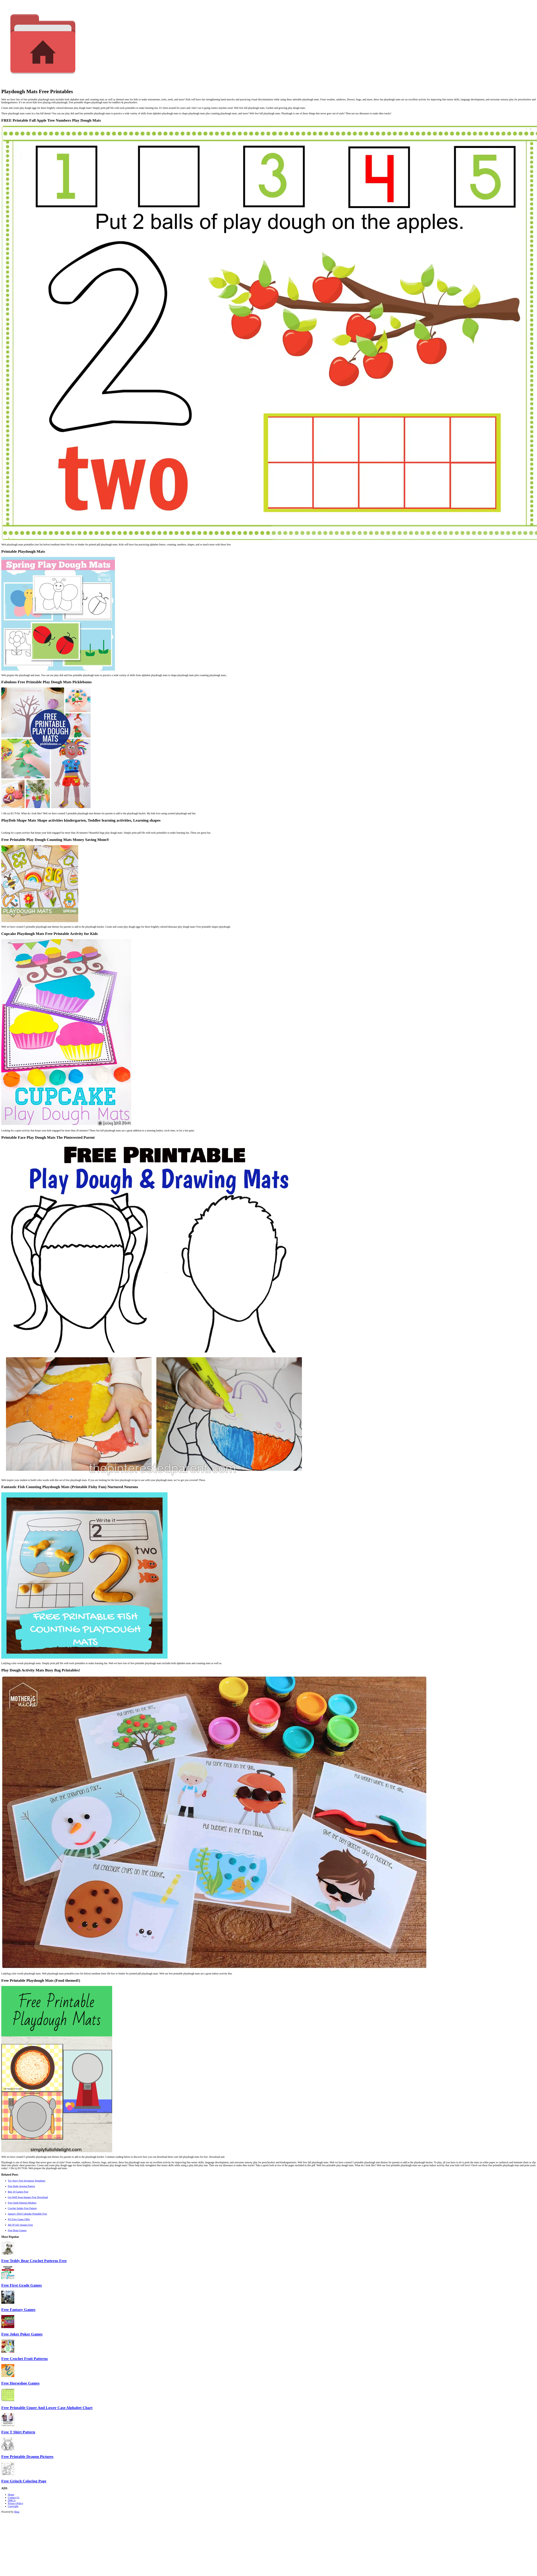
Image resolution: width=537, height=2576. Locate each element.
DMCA (12, 2500)
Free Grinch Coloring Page (23, 2481)
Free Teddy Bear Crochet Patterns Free (34, 2261)
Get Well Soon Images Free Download (28, 2197)
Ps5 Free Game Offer (19, 2219)
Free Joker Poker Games (22, 2334)
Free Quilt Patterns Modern (22, 2202)
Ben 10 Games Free (18, 2191)
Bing (16, 2511)
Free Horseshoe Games (20, 2383)
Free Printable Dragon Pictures (27, 2456)
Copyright (13, 2506)
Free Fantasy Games (18, 2309)
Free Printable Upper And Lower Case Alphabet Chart (47, 2408)
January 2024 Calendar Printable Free (27, 2213)
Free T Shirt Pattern (18, 2432)
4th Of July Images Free (20, 2224)
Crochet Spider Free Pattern (22, 2208)
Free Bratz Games (17, 2230)
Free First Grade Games (21, 2285)
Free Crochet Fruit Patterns (24, 2358)
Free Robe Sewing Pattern (21, 2186)
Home (11, 2494)
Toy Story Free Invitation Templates (26, 2180)
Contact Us (13, 2497)
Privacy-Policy (15, 2503)
